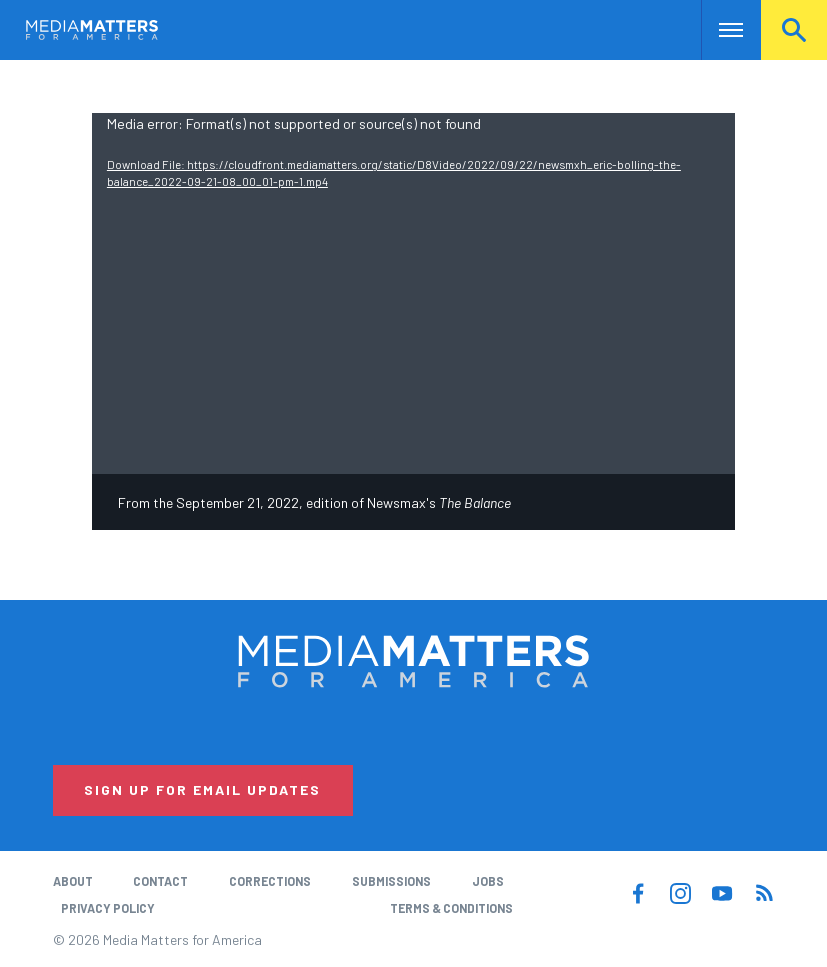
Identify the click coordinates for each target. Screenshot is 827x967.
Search (794, 30)
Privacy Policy (108, 908)
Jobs (488, 881)
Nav (718, 30)
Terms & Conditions (451, 908)
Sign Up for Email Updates (202, 789)
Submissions (391, 881)
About (73, 881)
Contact (160, 881)
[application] (413, 294)
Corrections (270, 881)
